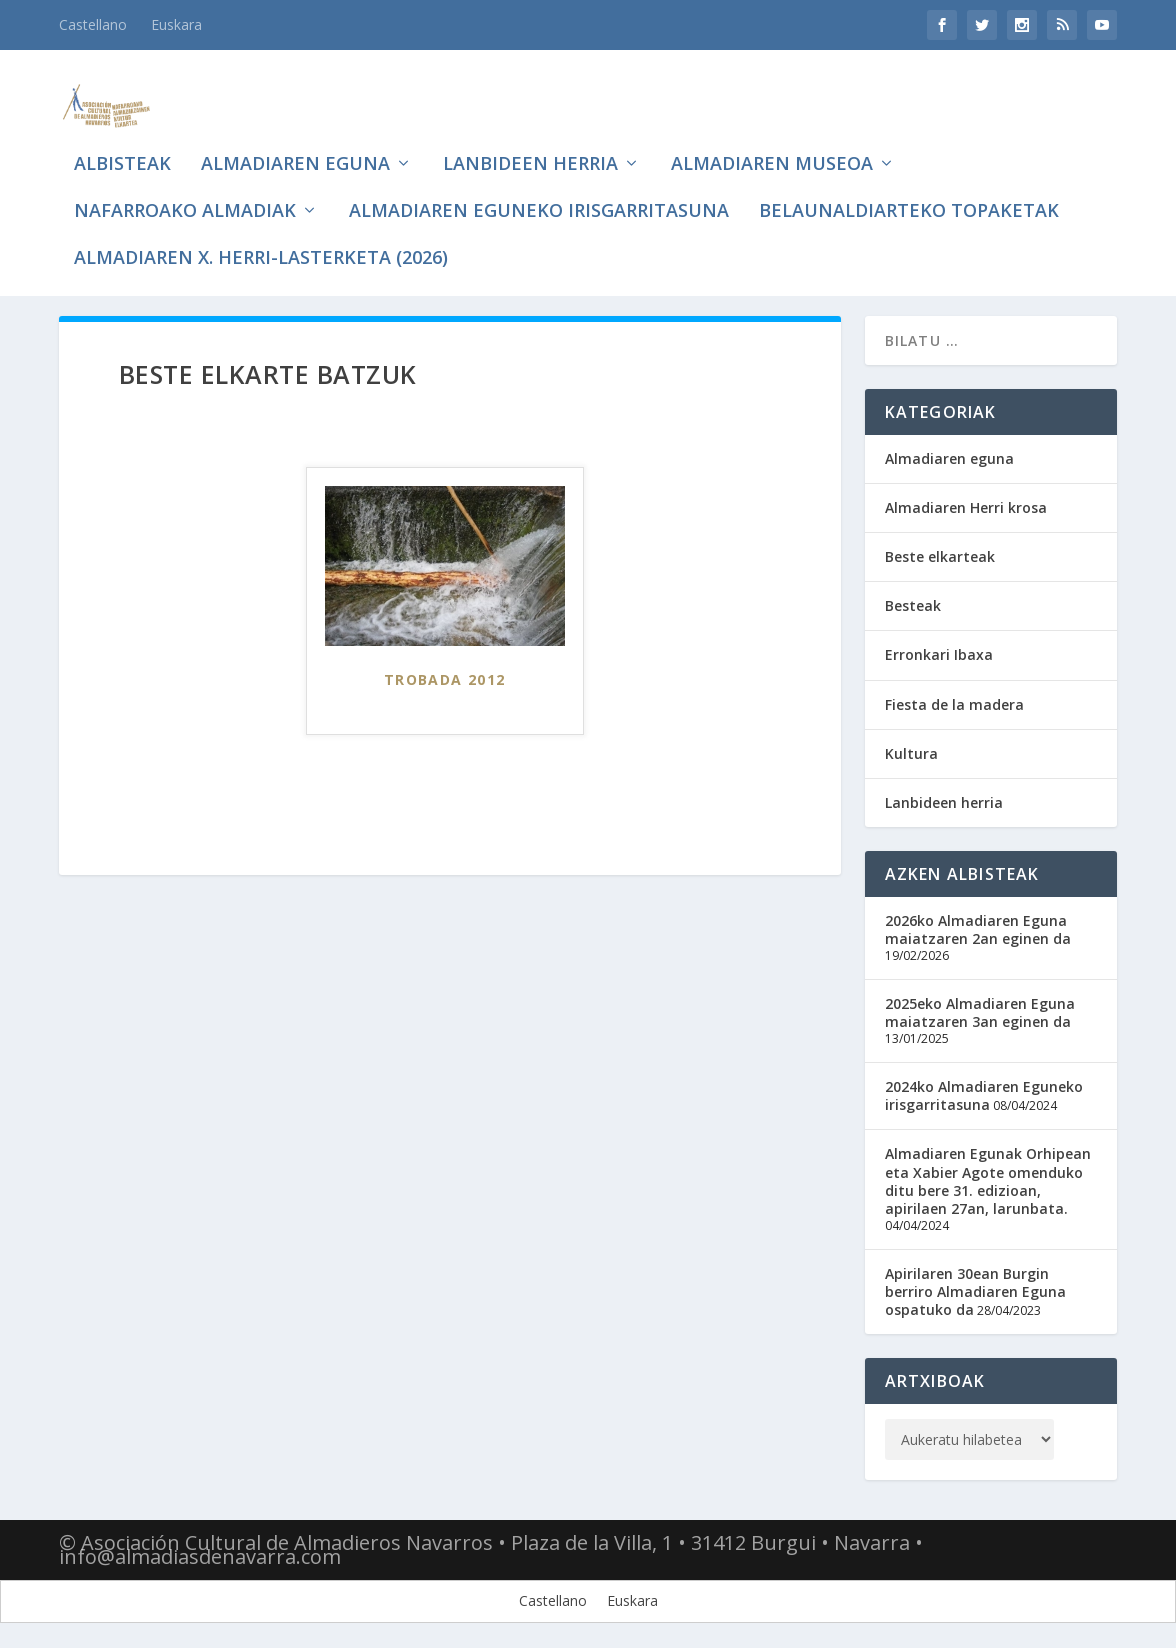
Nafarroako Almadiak (185, 187)
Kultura (911, 748)
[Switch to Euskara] (632, 1597)
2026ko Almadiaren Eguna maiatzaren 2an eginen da (978, 925)
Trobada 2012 (445, 675)
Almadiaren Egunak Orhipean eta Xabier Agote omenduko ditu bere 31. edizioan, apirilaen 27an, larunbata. (988, 1177)
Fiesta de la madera (954, 699)
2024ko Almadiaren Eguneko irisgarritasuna (984, 1090)
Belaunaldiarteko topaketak (909, 187)
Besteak (913, 601)
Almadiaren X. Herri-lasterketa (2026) (261, 234)
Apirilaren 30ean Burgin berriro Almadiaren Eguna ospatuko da (975, 1286)
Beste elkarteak (940, 551)
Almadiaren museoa (772, 140)
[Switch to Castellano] (93, 25)
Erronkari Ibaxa (939, 650)
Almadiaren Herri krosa (966, 502)
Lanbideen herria (530, 140)
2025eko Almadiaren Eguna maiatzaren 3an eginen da (980, 1007)
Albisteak (122, 140)
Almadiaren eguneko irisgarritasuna (539, 187)
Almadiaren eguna (295, 140)
